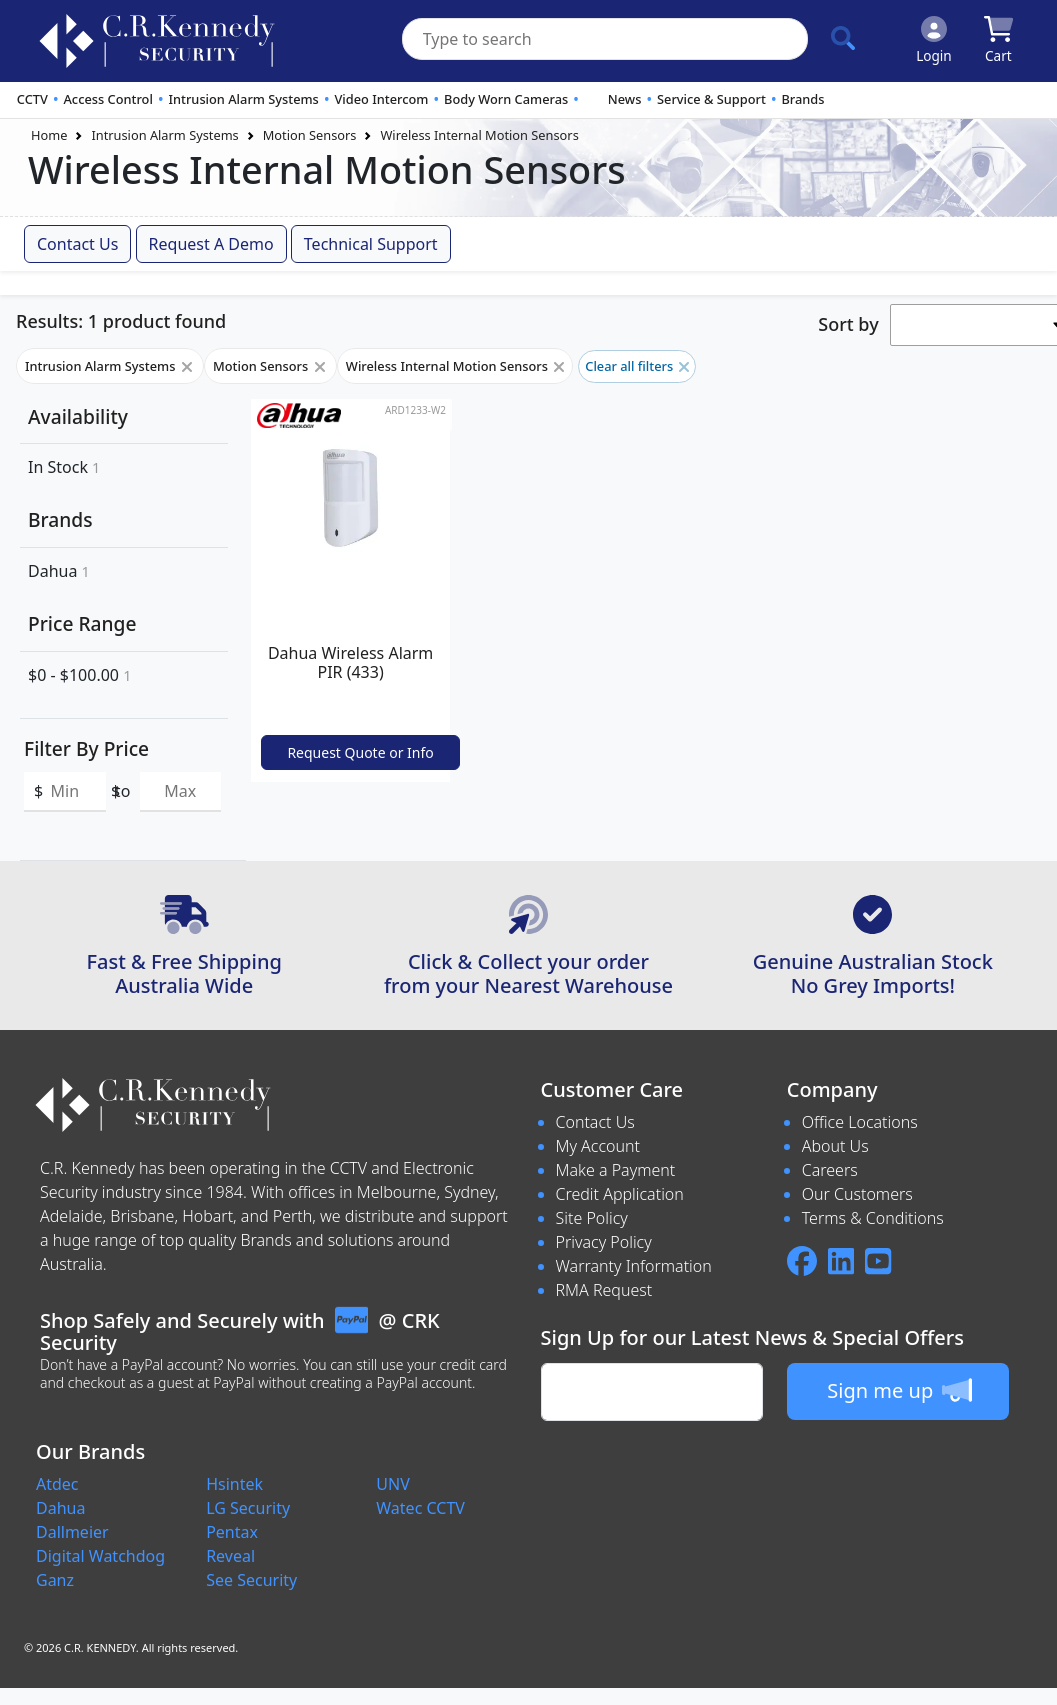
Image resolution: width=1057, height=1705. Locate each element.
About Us (835, 1146)
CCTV (32, 99)
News (625, 99)
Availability (78, 416)
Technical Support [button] (371, 244)
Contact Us (595, 1122)
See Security (251, 1580)
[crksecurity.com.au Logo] (157, 41)
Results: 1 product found (121, 321)
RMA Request (604, 1290)
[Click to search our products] (843, 38)
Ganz (55, 1580)
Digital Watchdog (100, 1556)
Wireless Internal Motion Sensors (479, 135)
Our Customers (857, 1194)
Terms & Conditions (873, 1218)
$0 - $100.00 (79, 675)
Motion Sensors (310, 135)
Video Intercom (381, 99)
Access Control (107, 99)
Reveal (230, 1556)
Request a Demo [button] (211, 244)
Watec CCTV (420, 1508)
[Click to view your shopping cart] (998, 41)
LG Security (248, 1508)
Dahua (59, 571)
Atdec (57, 1484)
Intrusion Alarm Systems (243, 99)
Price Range (82, 623)
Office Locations (860, 1122)
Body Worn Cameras (506, 99)
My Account (598, 1146)
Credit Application (620, 1194)
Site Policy (592, 1218)
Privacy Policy (604, 1242)
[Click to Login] (934, 41)
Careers (830, 1170)
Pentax (232, 1532)
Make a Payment (616, 1170)
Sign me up (899, 1390)
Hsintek (234, 1484)
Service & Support (711, 99)
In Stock (64, 467)
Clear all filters (637, 366)
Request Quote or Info (360, 752)
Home (49, 135)
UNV (392, 1484)
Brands (802, 99)
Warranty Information (634, 1266)
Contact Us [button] (77, 244)
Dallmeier (72, 1532)
